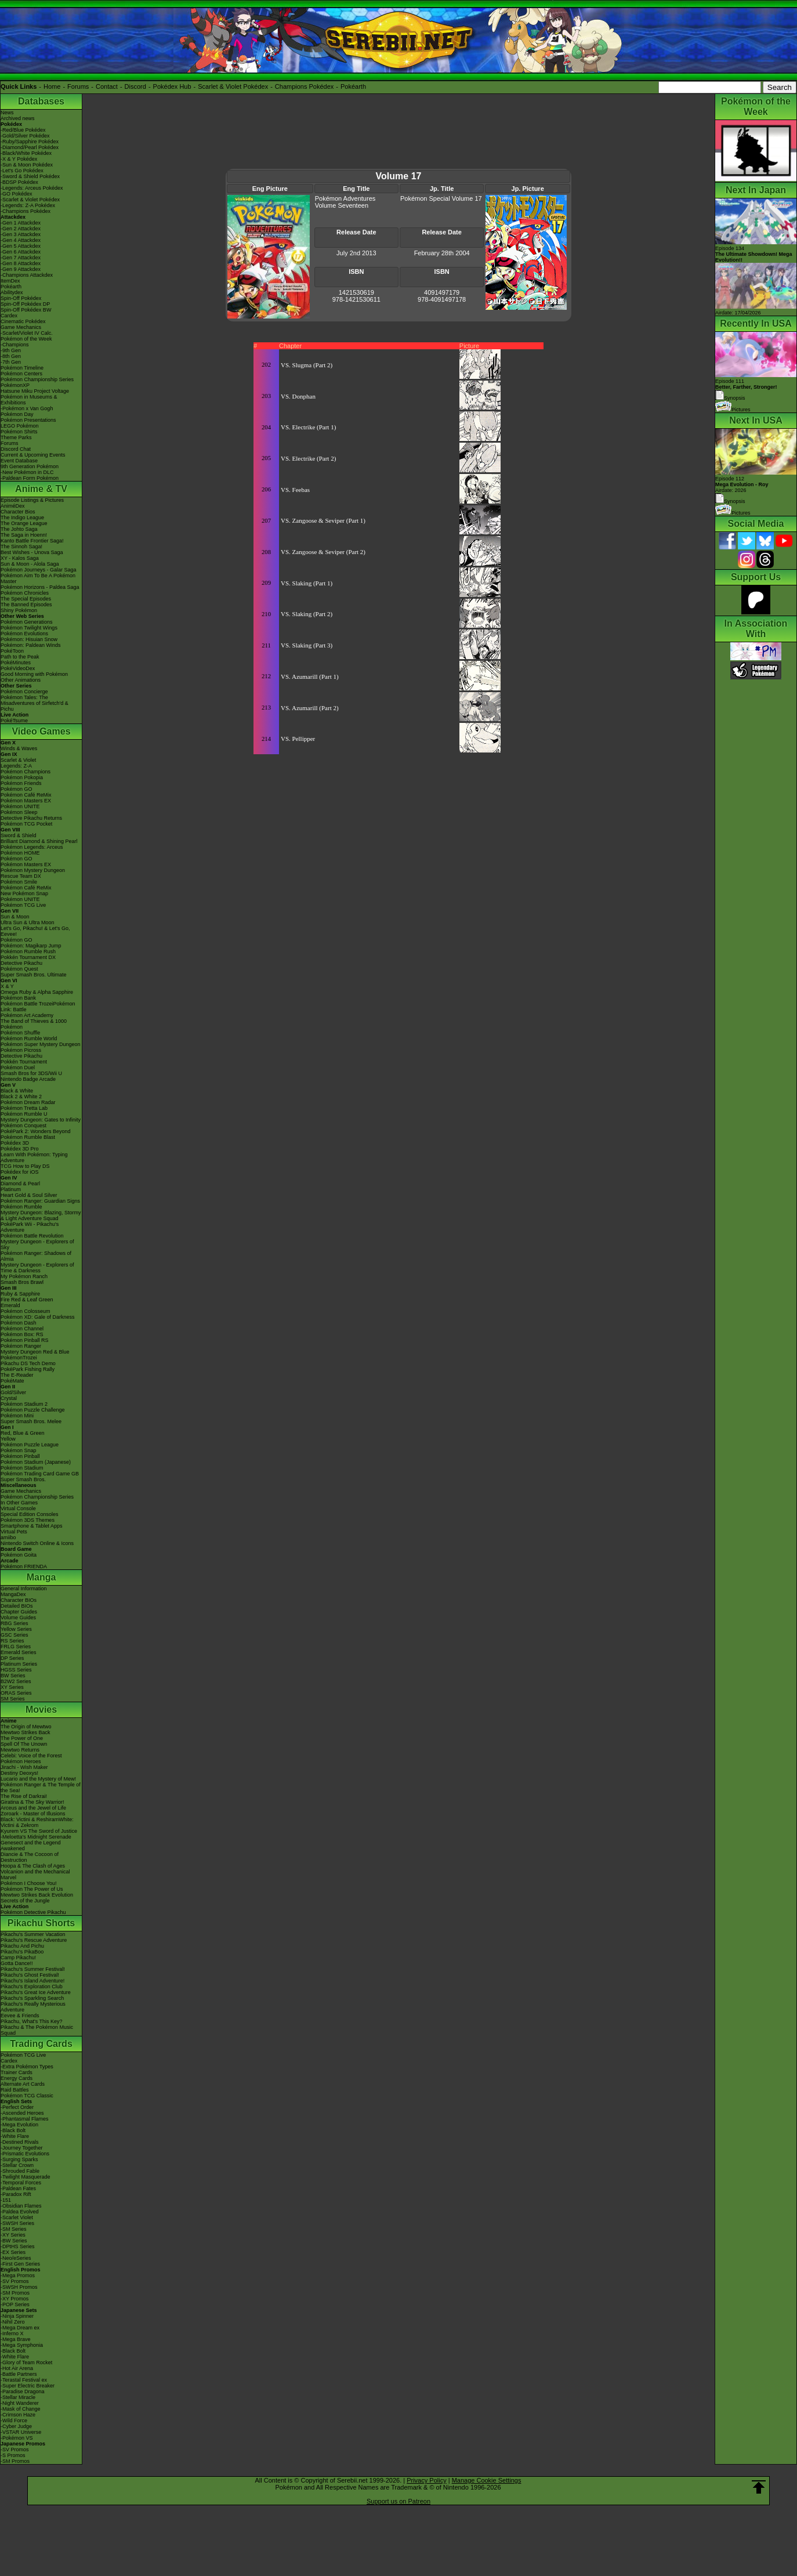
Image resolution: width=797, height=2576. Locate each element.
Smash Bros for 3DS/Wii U (31, 1073)
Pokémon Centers (21, 374)
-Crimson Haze (18, 2415)
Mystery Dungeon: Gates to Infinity (41, 1120)
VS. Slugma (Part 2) (306, 364)
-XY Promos (14, 2299)
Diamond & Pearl (20, 1183)
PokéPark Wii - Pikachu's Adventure (30, 1227)
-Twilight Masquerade (25, 2177)
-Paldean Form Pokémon (30, 478)
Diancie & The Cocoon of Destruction (30, 1857)
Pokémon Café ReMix (26, 795)
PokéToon (12, 651)
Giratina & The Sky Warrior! (32, 1802)
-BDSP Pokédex (19, 182)
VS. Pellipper (298, 738)
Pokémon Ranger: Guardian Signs (40, 1201)
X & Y (7, 986)
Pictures (733, 410)
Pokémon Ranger (21, 1346)
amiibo (8, 1537)
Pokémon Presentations (28, 420)
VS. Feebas (295, 489)
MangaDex (13, 1594)
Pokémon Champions (25, 772)
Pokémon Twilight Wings (29, 628)
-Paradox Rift (16, 2194)
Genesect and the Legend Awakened (31, 1845)
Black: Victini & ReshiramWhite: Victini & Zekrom (37, 1822)
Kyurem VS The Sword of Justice (39, 1831)
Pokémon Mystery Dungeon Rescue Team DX (33, 873)
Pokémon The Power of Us (32, 1889)
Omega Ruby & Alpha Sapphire (37, 992)
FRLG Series (16, 1646)
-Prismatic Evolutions (25, 2154)
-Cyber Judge (16, 2426)
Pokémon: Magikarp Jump (31, 946)
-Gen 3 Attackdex (21, 234)
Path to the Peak (20, 657)
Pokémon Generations (27, 622)
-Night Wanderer (20, 2403)
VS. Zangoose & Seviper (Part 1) (323, 520)
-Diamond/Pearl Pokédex (30, 147)
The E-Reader (17, 1375)
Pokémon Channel (22, 1329)
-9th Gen (11, 350)
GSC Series (14, 1635)
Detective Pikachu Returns (31, 818)
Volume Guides (18, 1617)
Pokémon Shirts (19, 432)
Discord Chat (16, 449)
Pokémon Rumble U (24, 1114)
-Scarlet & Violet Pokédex (30, 199)
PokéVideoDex (18, 668)
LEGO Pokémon (20, 426)
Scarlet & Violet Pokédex (233, 86)
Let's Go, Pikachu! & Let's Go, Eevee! (35, 931)
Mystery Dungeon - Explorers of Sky (37, 1244)
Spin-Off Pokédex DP (25, 304)
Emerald (10, 1305)
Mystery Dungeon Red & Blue (35, 1352)
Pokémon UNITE (20, 806)
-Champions (15, 345)
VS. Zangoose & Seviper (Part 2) (323, 551)
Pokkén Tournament (24, 1062)
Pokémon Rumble (21, 1207)
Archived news (18, 118)
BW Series (13, 1675)
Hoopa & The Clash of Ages (33, 1866)
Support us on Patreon (398, 2501)
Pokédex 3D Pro (20, 1149)
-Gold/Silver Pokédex (25, 136)
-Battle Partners (19, 2374)
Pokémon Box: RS (22, 1334)
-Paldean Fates (18, 2188)
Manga (41, 1577)
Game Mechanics (21, 327)
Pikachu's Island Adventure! (32, 1981)
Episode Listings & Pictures (32, 500)
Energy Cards (16, 2078)
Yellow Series (16, 1629)
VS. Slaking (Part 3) (306, 645)
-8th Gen (11, 356)
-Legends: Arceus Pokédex (32, 188)
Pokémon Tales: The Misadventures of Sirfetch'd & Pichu (34, 703)
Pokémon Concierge (24, 691)
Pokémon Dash (19, 1323)
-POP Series (15, 2304)
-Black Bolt (13, 2130)
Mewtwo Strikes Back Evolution (37, 1895)
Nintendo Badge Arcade (28, 1079)
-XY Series (13, 2235)
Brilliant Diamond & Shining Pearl (39, 841)
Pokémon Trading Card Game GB (40, 1474)
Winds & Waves (19, 748)
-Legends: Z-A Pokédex (28, 205)
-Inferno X (12, 2333)
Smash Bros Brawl (22, 1282)
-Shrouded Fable (20, 2171)
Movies (41, 1709)
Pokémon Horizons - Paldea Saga (40, 587)
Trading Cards (41, 2044)
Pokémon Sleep (19, 812)
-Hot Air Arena (17, 2368)
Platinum (11, 1189)
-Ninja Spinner (17, 2316)
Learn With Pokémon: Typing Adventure (34, 1157)
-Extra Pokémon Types (27, 2067)
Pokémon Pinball (20, 1456)
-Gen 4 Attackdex (21, 240)
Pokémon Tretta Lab (24, 1108)
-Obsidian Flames (21, 2206)
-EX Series (13, 2252)
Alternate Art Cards (23, 2084)
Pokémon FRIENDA (24, 1566)
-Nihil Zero (13, 2322)
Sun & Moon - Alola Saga (30, 564)
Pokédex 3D (15, 1143)
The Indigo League (22, 517)
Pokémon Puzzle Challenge (33, 1410)
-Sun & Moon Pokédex (27, 165)
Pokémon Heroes (21, 1761)
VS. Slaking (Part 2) (306, 613)
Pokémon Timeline (22, 368)
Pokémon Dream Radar (28, 1102)
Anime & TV (41, 489)
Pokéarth (353, 86)
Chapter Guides (19, 1612)
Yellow (8, 1439)
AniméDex (13, 506)
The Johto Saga (19, 529)
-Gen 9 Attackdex (21, 269)
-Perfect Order (17, 2107)
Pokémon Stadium (22, 1468)
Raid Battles (15, 2090)
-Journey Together (21, 2148)
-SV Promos (15, 2281)
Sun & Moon (15, 917)
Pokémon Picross (21, 1050)
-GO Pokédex (16, 194)
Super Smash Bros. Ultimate (34, 975)
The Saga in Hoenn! (24, 535)
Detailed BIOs (17, 1606)
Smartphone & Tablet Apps (31, 1526)
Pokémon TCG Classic (27, 2096)
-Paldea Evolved (20, 2212)
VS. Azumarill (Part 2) (310, 707)
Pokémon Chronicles (25, 593)
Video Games (41, 731)
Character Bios (18, 512)
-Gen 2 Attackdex (21, 228)
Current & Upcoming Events (33, 455)
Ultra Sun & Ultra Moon (28, 922)
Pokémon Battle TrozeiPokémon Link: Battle (38, 1006)
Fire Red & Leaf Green (27, 1300)
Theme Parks (16, 437)
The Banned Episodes (26, 604)
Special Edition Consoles (30, 1514)
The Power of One (22, 1738)
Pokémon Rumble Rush (28, 951)
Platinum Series (19, 1664)
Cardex (9, 316)
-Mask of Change (21, 2409)
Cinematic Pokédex (23, 321)
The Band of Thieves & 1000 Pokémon (34, 1024)
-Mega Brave (16, 2339)
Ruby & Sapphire (20, 1294)
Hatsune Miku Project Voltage (35, 391)
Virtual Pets (14, 1532)
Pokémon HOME (20, 853)
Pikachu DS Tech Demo (28, 1363)
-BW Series (14, 2241)
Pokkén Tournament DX (28, 957)
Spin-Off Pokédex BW (26, 310)
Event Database (19, 461)
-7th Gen (11, 362)
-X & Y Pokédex (19, 159)
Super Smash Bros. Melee (31, 1421)
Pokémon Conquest (23, 1125)
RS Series (12, 1641)
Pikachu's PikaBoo (22, 1952)
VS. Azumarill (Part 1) (310, 676)
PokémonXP (15, 385)
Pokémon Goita (19, 1555)
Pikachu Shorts (41, 1923)
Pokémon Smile (19, 882)
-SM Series (14, 2229)
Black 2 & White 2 (21, 1096)
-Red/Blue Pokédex (23, 130)
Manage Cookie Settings (486, 2480)
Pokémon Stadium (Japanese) (36, 1462)
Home (52, 86)
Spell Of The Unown (24, 1744)
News (7, 112)
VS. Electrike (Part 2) (308, 458)
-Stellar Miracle (18, 2397)
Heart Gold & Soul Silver (29, 1195)
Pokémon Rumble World (29, 1038)
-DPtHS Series (18, 2246)
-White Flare (15, 2136)
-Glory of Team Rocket (26, 2362)
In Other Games (19, 1503)
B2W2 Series (16, 1681)
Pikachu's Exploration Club (32, 1986)
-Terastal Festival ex (24, 2380)
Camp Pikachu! (18, 1957)
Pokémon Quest (19, 969)
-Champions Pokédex (25, 211)
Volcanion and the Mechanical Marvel (35, 1874)
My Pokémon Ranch (24, 1276)
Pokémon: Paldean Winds (31, 645)
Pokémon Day (17, 414)
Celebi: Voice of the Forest (31, 1756)
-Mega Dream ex (20, 2328)
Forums (78, 86)
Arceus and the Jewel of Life (33, 1808)
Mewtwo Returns (20, 1750)
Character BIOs (19, 1600)
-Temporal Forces (21, 2183)
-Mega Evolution (19, 2125)
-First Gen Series (20, 2264)
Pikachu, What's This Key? (32, 2021)
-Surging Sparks (19, 2159)
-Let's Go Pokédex (22, 170)
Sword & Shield (19, 835)
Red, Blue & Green (23, 1433)
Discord (135, 86)
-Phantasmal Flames (25, 2119)
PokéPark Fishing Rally (28, 1369)
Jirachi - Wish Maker (24, 1767)
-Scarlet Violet (17, 2217)
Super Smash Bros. (23, 1479)
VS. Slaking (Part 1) (306, 583)
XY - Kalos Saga (20, 558)
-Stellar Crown (17, 2165)
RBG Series (14, 1623)
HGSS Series (16, 1670)
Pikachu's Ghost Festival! (30, 1975)
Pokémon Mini (17, 1416)
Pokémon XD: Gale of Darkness (38, 1317)
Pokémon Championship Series (37, 379)
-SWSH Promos (19, 2287)
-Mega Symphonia (22, 2345)
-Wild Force (14, 2420)
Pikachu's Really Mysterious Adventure (33, 2007)
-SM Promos (15, 2293)
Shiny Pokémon (19, 610)
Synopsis (730, 501)
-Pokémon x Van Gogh (27, 408)
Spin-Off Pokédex (21, 298)
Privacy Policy (426, 2480)
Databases (41, 101)
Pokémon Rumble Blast (28, 1137)
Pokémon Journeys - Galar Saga (39, 570)
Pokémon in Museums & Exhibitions (29, 400)
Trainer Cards (16, 2072)
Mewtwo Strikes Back (25, 1732)
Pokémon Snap (19, 1450)
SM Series (13, 1699)
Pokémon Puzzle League (30, 1445)
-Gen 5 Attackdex (21, 246)
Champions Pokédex (304, 86)
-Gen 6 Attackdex (21, 252)
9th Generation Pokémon (30, 466)
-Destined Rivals (20, 2142)
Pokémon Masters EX (26, 801)
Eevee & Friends (20, 2015)
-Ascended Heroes (22, 2113)
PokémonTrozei (19, 1358)
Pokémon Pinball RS (25, 1340)
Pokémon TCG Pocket (26, 824)
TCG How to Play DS (25, 1166)
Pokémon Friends (21, 783)
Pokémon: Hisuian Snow (29, 639)
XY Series (12, 1687)
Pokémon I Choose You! (29, 1883)
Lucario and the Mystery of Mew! (38, 1779)
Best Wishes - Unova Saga (32, 552)
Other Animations (21, 680)
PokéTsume (14, 720)
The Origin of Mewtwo (26, 1727)
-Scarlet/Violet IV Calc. (27, 333)
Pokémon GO (16, 789)
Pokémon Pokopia (22, 777)
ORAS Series (16, 1693)
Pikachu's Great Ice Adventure (36, 1992)
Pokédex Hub (172, 86)
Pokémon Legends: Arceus (32, 847)
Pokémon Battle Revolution (32, 1236)
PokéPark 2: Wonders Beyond (35, 1131)
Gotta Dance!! (17, 1963)
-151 (6, 2200)
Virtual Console (18, 1508)
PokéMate (12, 1381)
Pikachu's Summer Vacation (33, 1934)
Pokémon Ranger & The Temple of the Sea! (41, 1787)
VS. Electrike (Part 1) (308, 427)
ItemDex (10, 281)
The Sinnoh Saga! (21, 546)
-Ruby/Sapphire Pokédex (30, 141)
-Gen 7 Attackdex (21, 258)
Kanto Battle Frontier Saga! (32, 541)
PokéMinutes (16, 662)
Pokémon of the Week (26, 339)
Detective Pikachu (21, 963)
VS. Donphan (298, 396)
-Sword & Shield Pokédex (30, 176)
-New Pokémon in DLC (27, 472)
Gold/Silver (13, 1392)
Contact (107, 86)
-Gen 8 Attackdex (21, 263)
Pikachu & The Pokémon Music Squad (37, 2030)
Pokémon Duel (18, 1067)
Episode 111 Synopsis (746, 389)
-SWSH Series (17, 2223)
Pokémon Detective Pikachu (33, 1912)
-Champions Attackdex (27, 275)
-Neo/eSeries (16, 2258)
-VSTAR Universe (21, 2432)
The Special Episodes (26, 599)
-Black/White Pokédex (26, 153)
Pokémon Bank (18, 998)
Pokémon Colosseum (25, 1311)
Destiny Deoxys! (19, 1773)
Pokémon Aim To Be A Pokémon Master (38, 578)
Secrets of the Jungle (25, 1901)
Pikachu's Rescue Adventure (34, 1940)
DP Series (12, 1658)
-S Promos (13, 2455)
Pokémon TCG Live (23, 905)
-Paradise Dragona (23, 2391)
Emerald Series (19, 1652)
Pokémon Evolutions (24, 633)
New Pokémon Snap (24, 893)
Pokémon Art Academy (27, 1015)
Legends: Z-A (16, 766)
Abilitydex (12, 292)
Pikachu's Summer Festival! (33, 1969)
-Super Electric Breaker (28, 2386)
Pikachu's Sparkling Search (32, 1998)
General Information (24, 1588)
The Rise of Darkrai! (24, 1796)
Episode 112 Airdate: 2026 (742, 484)
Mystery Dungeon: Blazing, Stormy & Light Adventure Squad (41, 1215)
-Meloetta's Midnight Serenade (36, 1837)
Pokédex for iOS (20, 1172)
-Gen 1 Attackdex (21, 223)
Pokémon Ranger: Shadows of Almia (36, 1256)
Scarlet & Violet (18, 760)
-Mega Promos (18, 2275)
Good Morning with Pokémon (34, 674)
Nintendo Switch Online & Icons (37, 1543)
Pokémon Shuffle (20, 1033)
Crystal (9, 1398)
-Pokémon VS (17, 2438)
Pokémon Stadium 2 (24, 1404)
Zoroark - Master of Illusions (33, 1814)
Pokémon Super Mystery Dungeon (41, 1044)
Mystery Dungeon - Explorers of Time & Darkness (37, 1267)
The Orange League (24, 523)
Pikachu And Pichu (22, 1946)
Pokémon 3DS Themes (28, 1520)
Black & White (17, 1091)
